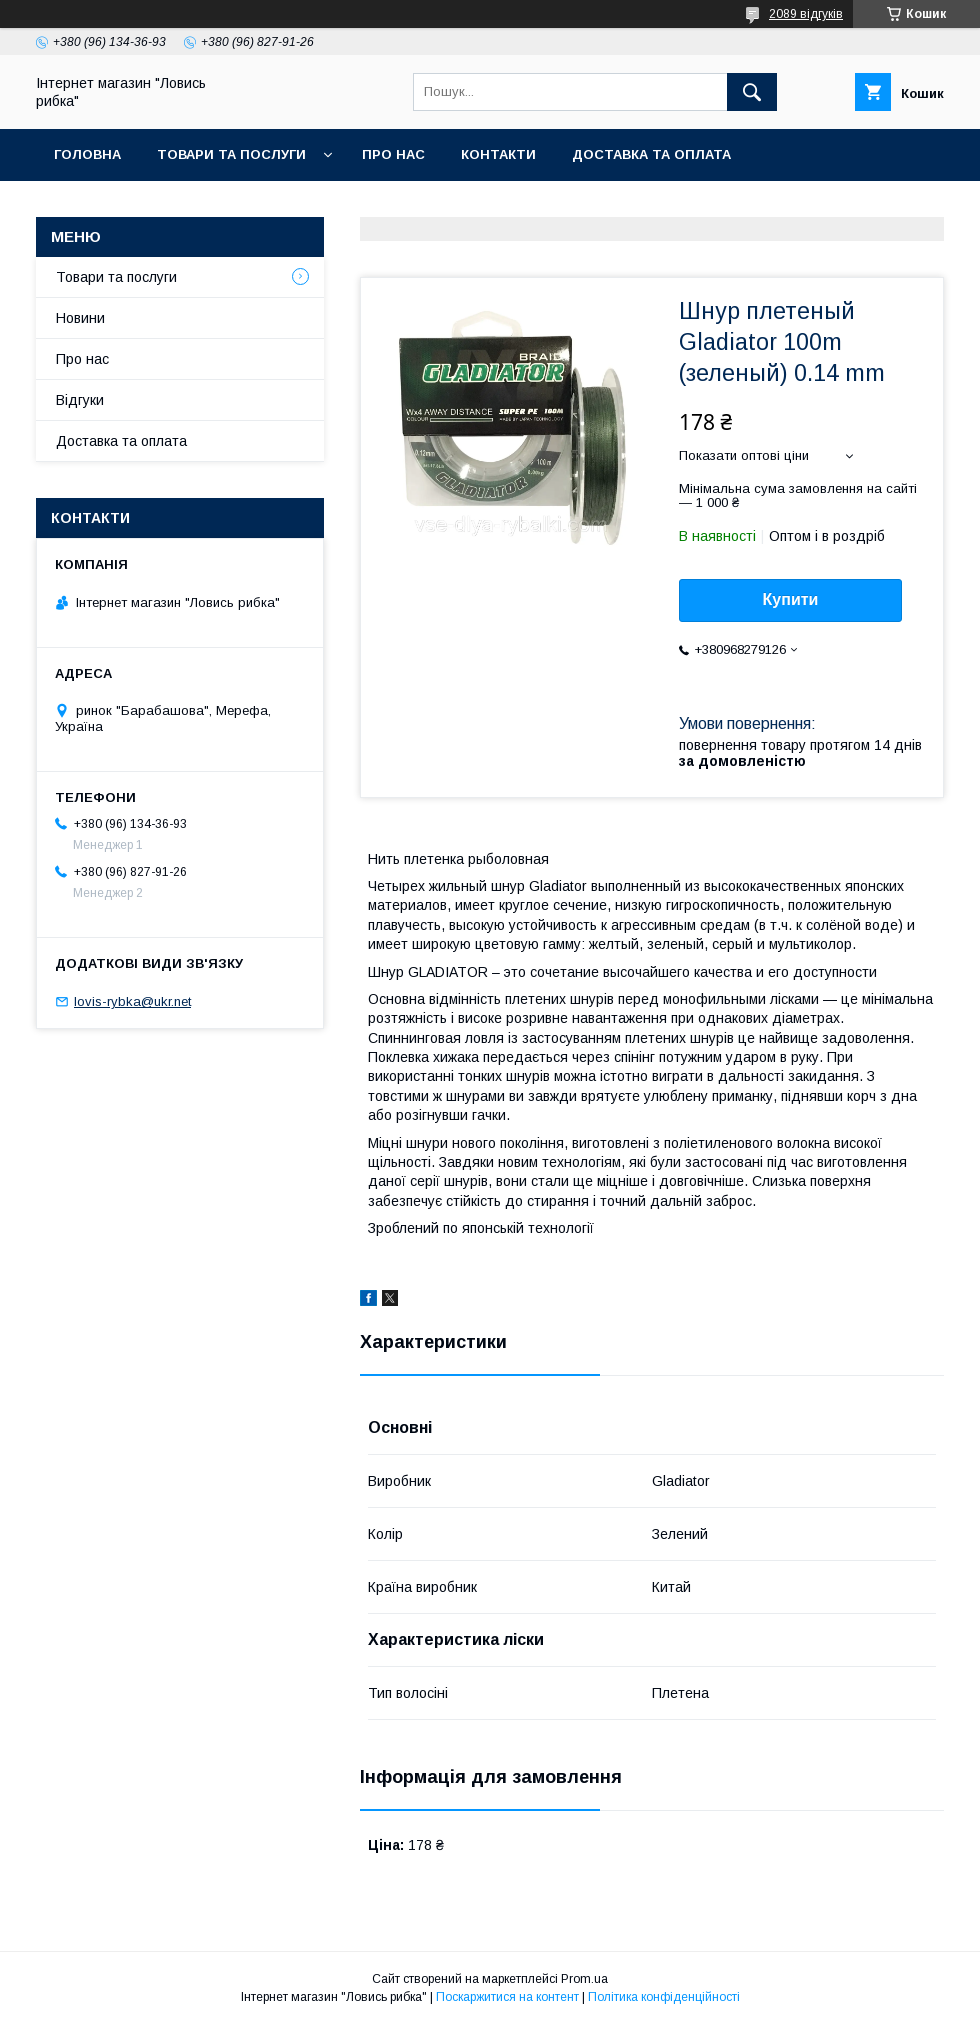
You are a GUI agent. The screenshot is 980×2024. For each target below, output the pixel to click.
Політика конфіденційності (664, 1997)
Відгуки (80, 400)
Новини (80, 318)
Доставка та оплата (651, 154)
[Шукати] (752, 92)
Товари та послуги (231, 154)
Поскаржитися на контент (507, 1997)
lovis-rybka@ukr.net (132, 1001)
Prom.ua (584, 1979)
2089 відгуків (806, 14)
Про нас (393, 154)
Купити (791, 599)
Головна (87, 154)
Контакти (498, 154)
